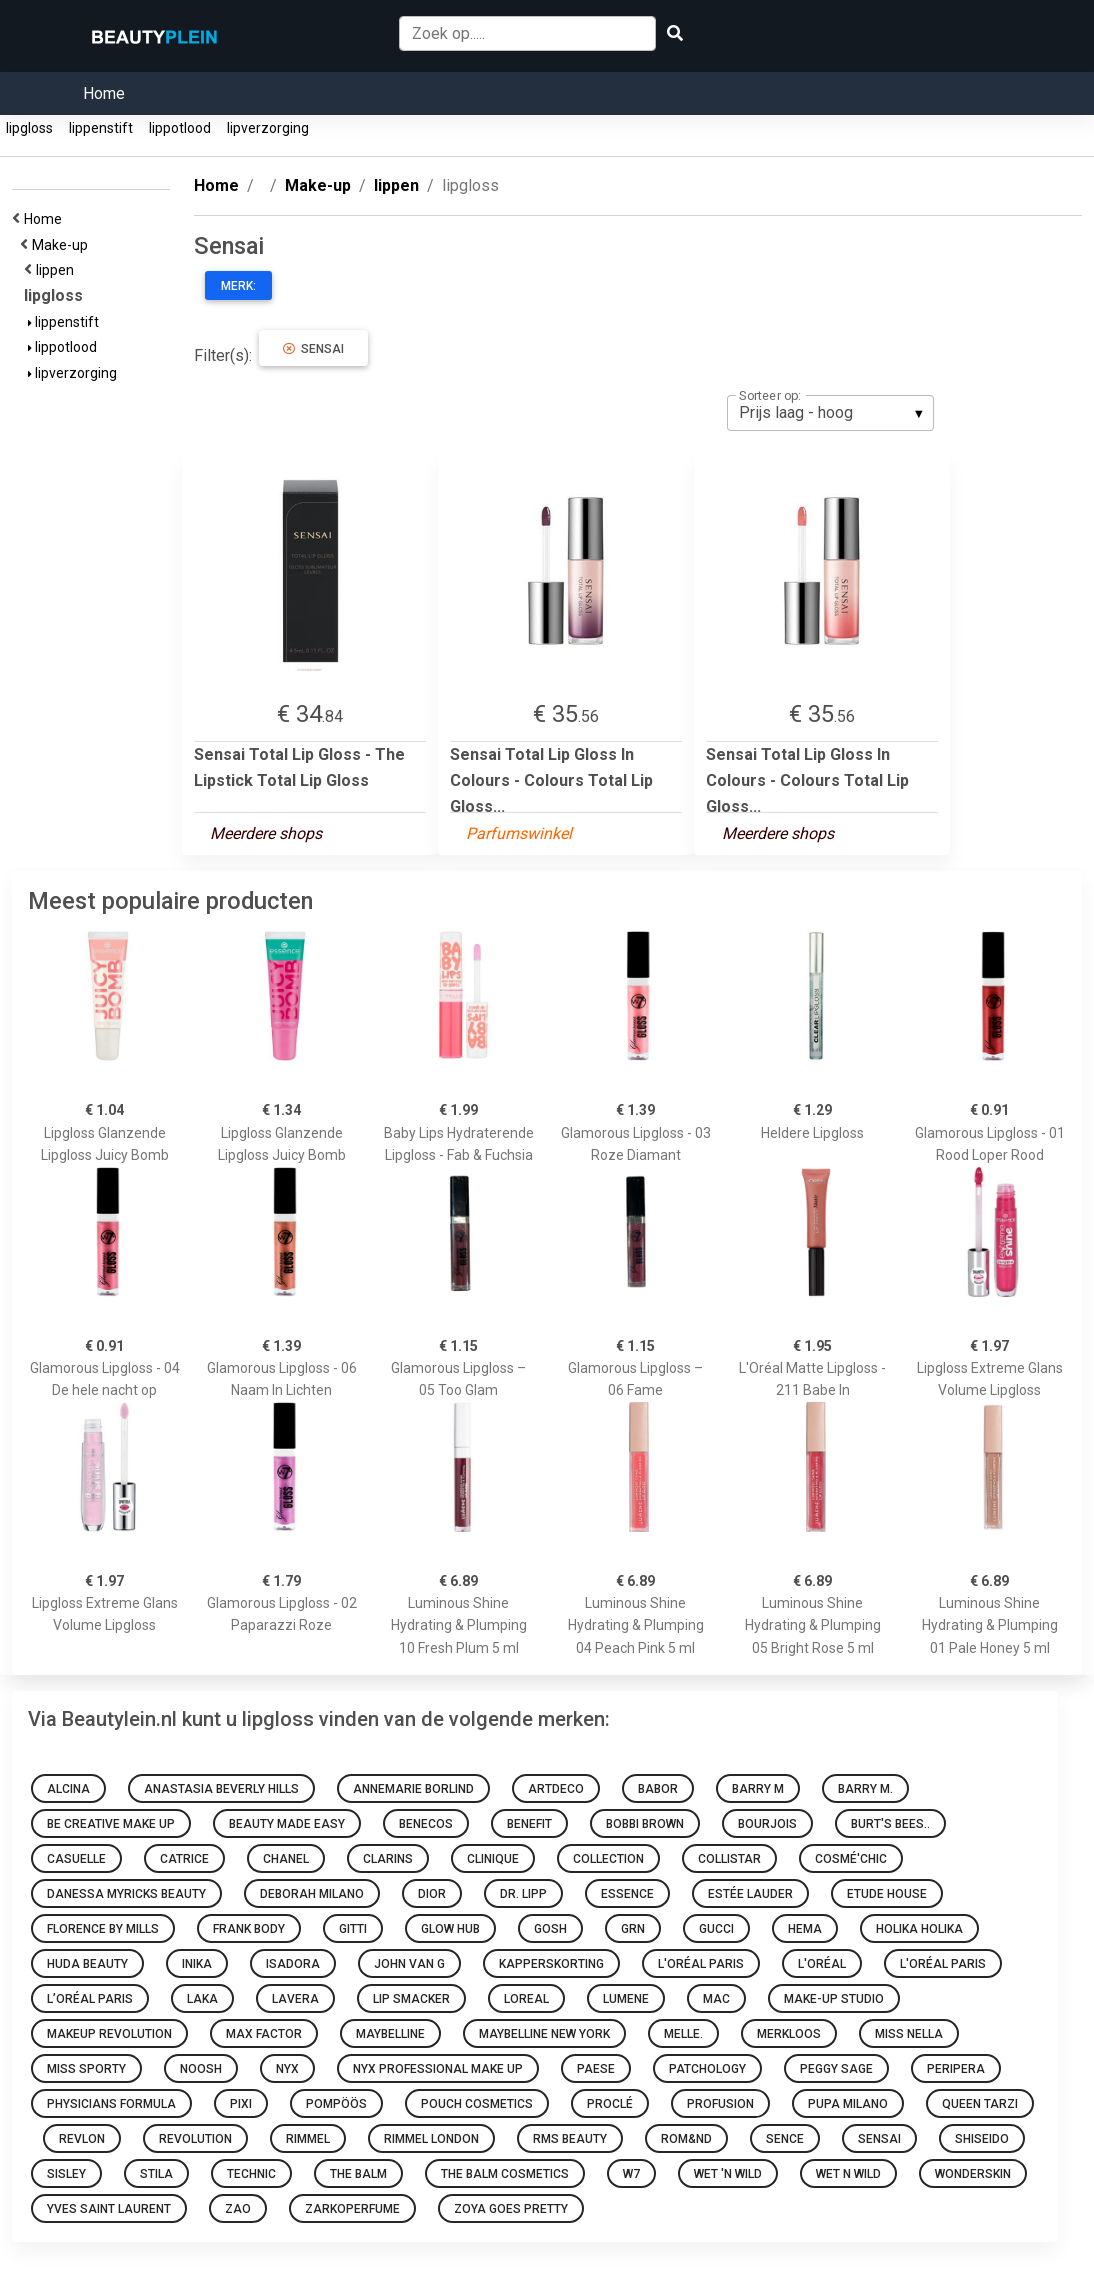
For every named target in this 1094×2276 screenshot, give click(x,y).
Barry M (758, 1789)
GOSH (550, 1929)
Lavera (295, 1999)
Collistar (729, 1859)
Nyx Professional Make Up (438, 2069)
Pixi (241, 2104)
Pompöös (336, 2104)
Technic (251, 2174)
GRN (633, 1929)
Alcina (68, 1789)
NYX (287, 2069)
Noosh (201, 2069)
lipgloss (29, 128)
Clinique (493, 1859)
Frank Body (249, 1929)
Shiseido (982, 2139)
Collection (608, 1859)
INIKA (197, 1964)
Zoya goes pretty (511, 2209)
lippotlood (180, 128)
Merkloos (789, 2034)
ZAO (238, 2209)
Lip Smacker (411, 1999)
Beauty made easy (287, 1824)
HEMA (805, 1929)
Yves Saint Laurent (109, 2209)
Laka (202, 1999)
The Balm (358, 2174)
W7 (631, 2174)
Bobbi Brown (645, 1824)
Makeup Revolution (109, 2034)
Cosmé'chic (851, 1859)
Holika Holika (919, 1929)
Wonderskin (973, 2174)
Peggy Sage (836, 2069)
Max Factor (264, 2034)
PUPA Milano (848, 2104)
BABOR (658, 1789)
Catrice (184, 1859)
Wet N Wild (848, 2174)
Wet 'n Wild (728, 2174)
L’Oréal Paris (90, 1999)
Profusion (720, 2104)
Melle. (683, 2034)
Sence (785, 2139)
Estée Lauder (750, 1894)
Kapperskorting (551, 1964)
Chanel (286, 1859)
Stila (156, 2174)
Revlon (82, 2139)
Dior (432, 1894)
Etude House (887, 1894)
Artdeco (556, 1789)
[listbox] (830, 413)
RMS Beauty (570, 2139)
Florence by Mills (103, 1929)
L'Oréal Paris (701, 1964)
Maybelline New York (544, 2034)
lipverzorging (268, 128)
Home (104, 93)
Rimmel (308, 2139)
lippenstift (101, 128)
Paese (596, 2069)
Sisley (66, 2174)
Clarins (388, 1859)
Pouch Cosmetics (477, 2104)
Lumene (626, 1999)
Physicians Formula (111, 2104)
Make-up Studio (834, 1999)
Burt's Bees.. (890, 1824)
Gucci (716, 1929)
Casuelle (76, 1859)
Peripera (956, 2069)
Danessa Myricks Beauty (126, 1894)
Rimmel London (431, 2139)
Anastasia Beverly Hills (221, 1789)
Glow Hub (450, 1929)
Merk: (238, 286)
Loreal (526, 1999)
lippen (58, 270)
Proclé (610, 2104)
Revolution (195, 2139)
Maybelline (390, 2034)
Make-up (63, 245)
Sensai (313, 349)
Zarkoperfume (352, 2209)
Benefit (529, 1824)
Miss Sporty (86, 2069)
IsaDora (293, 1964)
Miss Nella (909, 2034)
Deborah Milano (312, 1894)
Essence (627, 1894)
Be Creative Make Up (111, 1824)
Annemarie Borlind (413, 1789)
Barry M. (865, 1789)
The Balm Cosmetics (505, 2174)
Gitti (353, 1929)
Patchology (707, 2069)
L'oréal (822, 1964)
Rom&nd (686, 2139)
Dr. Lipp (523, 1894)
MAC (716, 1999)
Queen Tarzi (980, 2104)
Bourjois (767, 1824)
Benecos (426, 1824)
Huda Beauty (87, 1964)
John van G (409, 1964)
